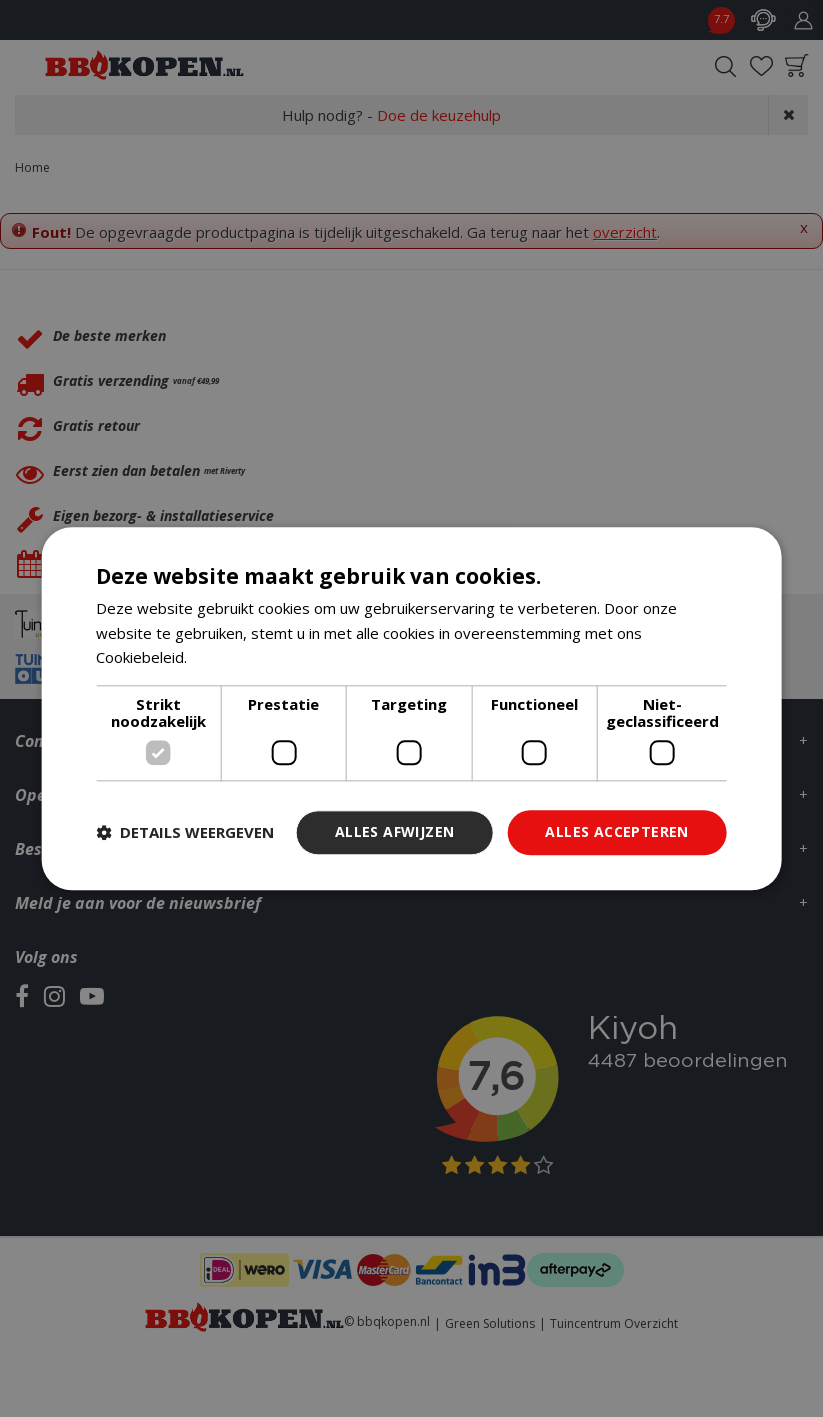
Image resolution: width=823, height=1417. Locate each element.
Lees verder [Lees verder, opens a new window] (233, 658)
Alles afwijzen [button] (395, 831)
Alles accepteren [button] (616, 831)
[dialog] (411, 708)
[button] (185, 833)
